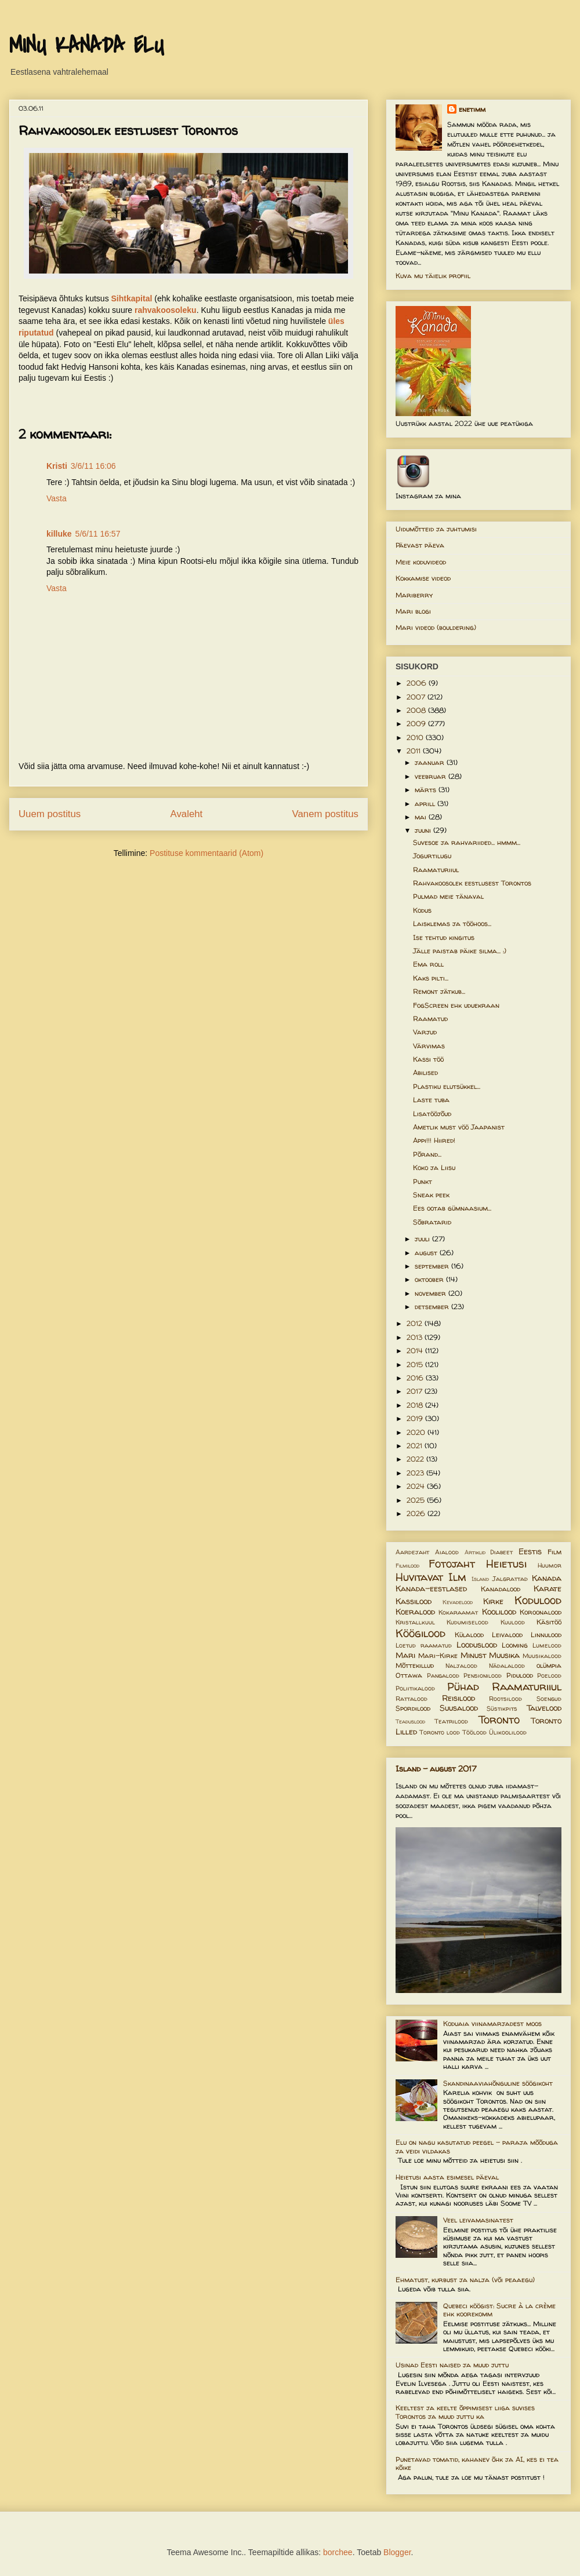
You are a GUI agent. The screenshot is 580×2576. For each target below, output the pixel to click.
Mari (405, 1655)
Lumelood (546, 1645)
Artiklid (475, 1552)
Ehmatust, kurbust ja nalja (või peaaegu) (465, 2279)
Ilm (457, 1576)
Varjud (425, 1032)
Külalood (469, 1634)
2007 (417, 697)
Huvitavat (419, 1576)
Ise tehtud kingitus (443, 937)
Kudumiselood (467, 1622)
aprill (426, 803)
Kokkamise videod (423, 578)
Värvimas (429, 1046)
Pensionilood (482, 1675)
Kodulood (537, 1600)
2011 (415, 751)
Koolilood (499, 1611)
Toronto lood (439, 1732)
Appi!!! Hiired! (434, 1140)
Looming (515, 1645)
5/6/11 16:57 (98, 533)
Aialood (447, 1552)
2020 (417, 1432)
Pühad (463, 1686)
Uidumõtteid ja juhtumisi (436, 529)
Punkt (422, 1181)
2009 (417, 723)
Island (480, 1579)
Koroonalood (540, 1612)
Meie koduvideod (421, 562)
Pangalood (443, 1675)
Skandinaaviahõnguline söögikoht (498, 2083)
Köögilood (420, 1633)
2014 (416, 1351)
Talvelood (544, 1708)
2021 (416, 1446)
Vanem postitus (325, 813)
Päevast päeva (420, 545)
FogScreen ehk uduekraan (456, 1005)
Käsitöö (548, 1622)
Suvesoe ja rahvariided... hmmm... (466, 842)
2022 (416, 1459)
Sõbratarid (432, 1222)
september (433, 1266)
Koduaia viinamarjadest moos (492, 2023)
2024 (417, 1486)
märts (426, 790)
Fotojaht (452, 1563)
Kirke (493, 1601)
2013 (416, 1337)
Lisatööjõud (432, 1113)
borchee (338, 2552)
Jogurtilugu (432, 856)
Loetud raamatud (424, 1645)
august (427, 1253)
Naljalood (461, 1666)
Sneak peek (431, 1195)
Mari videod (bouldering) (436, 627)
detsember (433, 1306)
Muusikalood (542, 1656)
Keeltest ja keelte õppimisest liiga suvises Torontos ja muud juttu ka (465, 2412)
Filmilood (407, 1565)
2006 (418, 683)
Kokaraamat (458, 1612)
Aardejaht (412, 1552)
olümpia (548, 1665)
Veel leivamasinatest (478, 2220)
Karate (547, 1588)
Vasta (56, 498)
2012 (416, 1323)
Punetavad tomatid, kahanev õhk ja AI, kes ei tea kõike (477, 2463)
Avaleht (187, 813)
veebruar (431, 776)
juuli (423, 1239)
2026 (417, 1513)
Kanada (546, 1578)
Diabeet (501, 1552)
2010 (416, 737)
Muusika (504, 1655)
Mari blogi (413, 611)
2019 (416, 1418)
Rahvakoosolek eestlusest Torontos (472, 883)
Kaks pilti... (430, 978)
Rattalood (411, 1699)
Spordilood (413, 1708)
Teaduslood (410, 1721)
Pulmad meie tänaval (448, 896)
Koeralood (415, 1611)
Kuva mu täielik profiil (433, 275)
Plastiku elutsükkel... (446, 1086)
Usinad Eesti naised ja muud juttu (452, 2365)
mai (422, 817)
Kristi (56, 466)
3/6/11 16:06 (93, 466)
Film (554, 1552)
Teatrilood (451, 1721)
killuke (59, 533)
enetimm (472, 109)
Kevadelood (458, 1602)
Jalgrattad (510, 1579)
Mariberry (414, 595)
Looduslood (476, 1644)
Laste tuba (431, 1100)
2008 (417, 710)
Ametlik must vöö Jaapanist (459, 1127)
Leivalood (507, 1634)
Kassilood (414, 1601)
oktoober (430, 1279)
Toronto (499, 1719)
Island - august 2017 (436, 1768)
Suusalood (459, 1708)
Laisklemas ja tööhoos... (452, 923)
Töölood (474, 1732)
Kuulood (513, 1622)
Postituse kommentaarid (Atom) (206, 853)
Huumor (549, 1565)
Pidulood (519, 1675)
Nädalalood (507, 1666)
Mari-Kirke (438, 1655)
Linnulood (546, 1634)
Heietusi (506, 1563)
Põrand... (427, 1154)
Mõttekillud (415, 1665)
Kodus (422, 910)
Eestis (530, 1551)
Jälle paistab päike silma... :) (459, 951)
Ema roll (428, 964)
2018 (416, 1405)
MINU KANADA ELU (86, 45)
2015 (416, 1364)
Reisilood (458, 1698)
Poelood (549, 1675)
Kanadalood (500, 1589)
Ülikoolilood (508, 1732)
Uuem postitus (50, 813)
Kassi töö (428, 1059)
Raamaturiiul (436, 870)
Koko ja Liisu (434, 1167)
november (431, 1293)
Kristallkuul (415, 1622)
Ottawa (409, 1675)
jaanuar (431, 762)
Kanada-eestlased (431, 1588)
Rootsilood (505, 1699)
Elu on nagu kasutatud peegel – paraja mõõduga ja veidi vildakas (477, 2146)
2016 (416, 1378)
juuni (424, 830)
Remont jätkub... (439, 991)
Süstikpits (502, 1708)
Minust (474, 1655)
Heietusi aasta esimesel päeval (447, 2177)
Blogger (397, 2552)
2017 (416, 1391)
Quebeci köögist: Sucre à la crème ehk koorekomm (499, 2310)
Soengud (548, 1699)
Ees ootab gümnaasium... (452, 1208)
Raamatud (430, 1018)
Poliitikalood (415, 1688)
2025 (417, 1500)
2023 (416, 1473)
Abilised (425, 1072)
